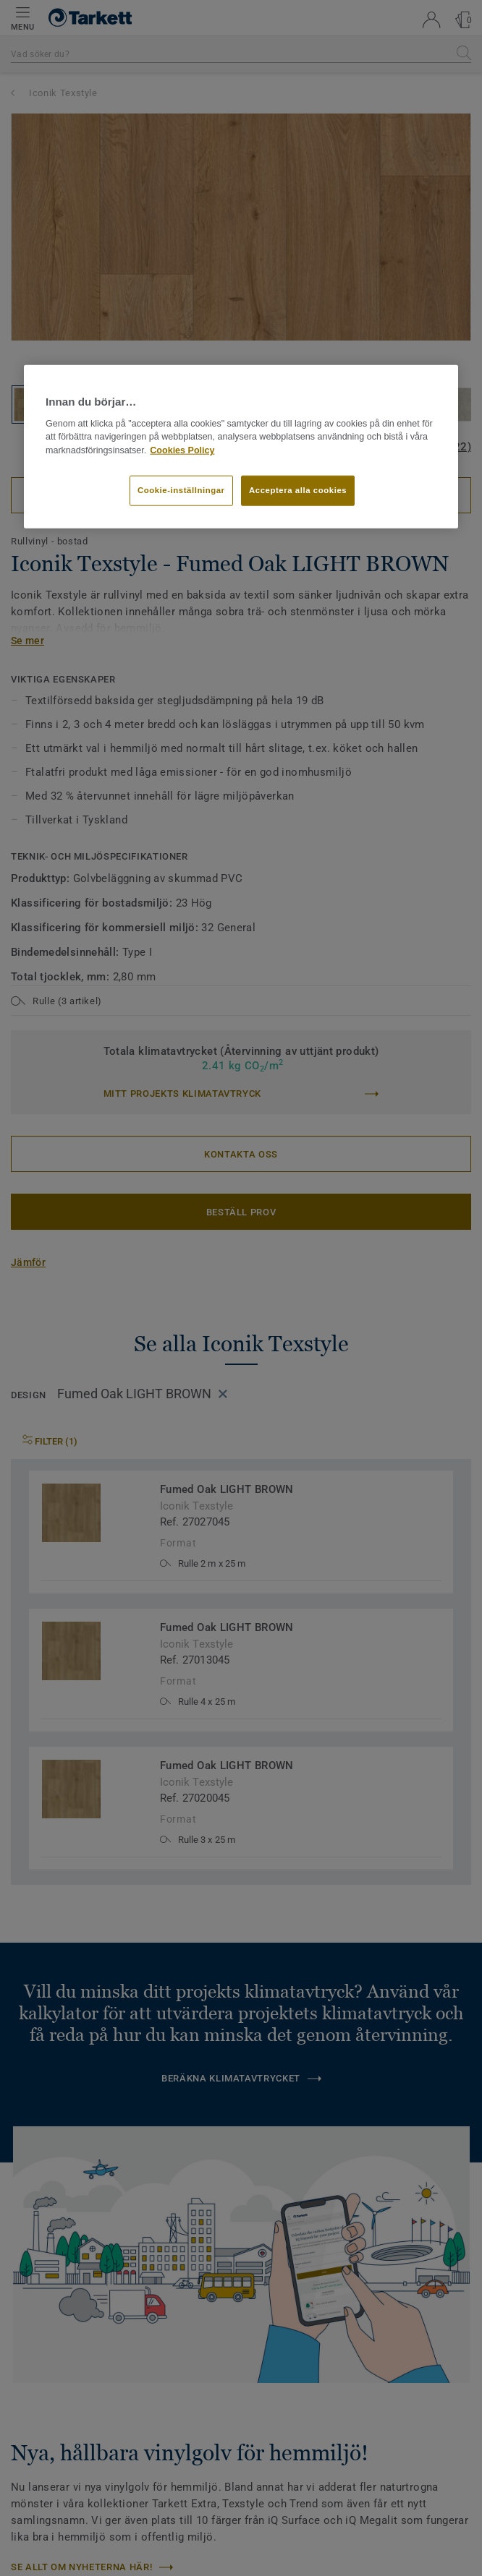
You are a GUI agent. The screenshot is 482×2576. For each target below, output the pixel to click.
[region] (241, 447)
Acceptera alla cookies (298, 490)
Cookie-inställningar (181, 490)
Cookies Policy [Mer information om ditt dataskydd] (182, 450)
